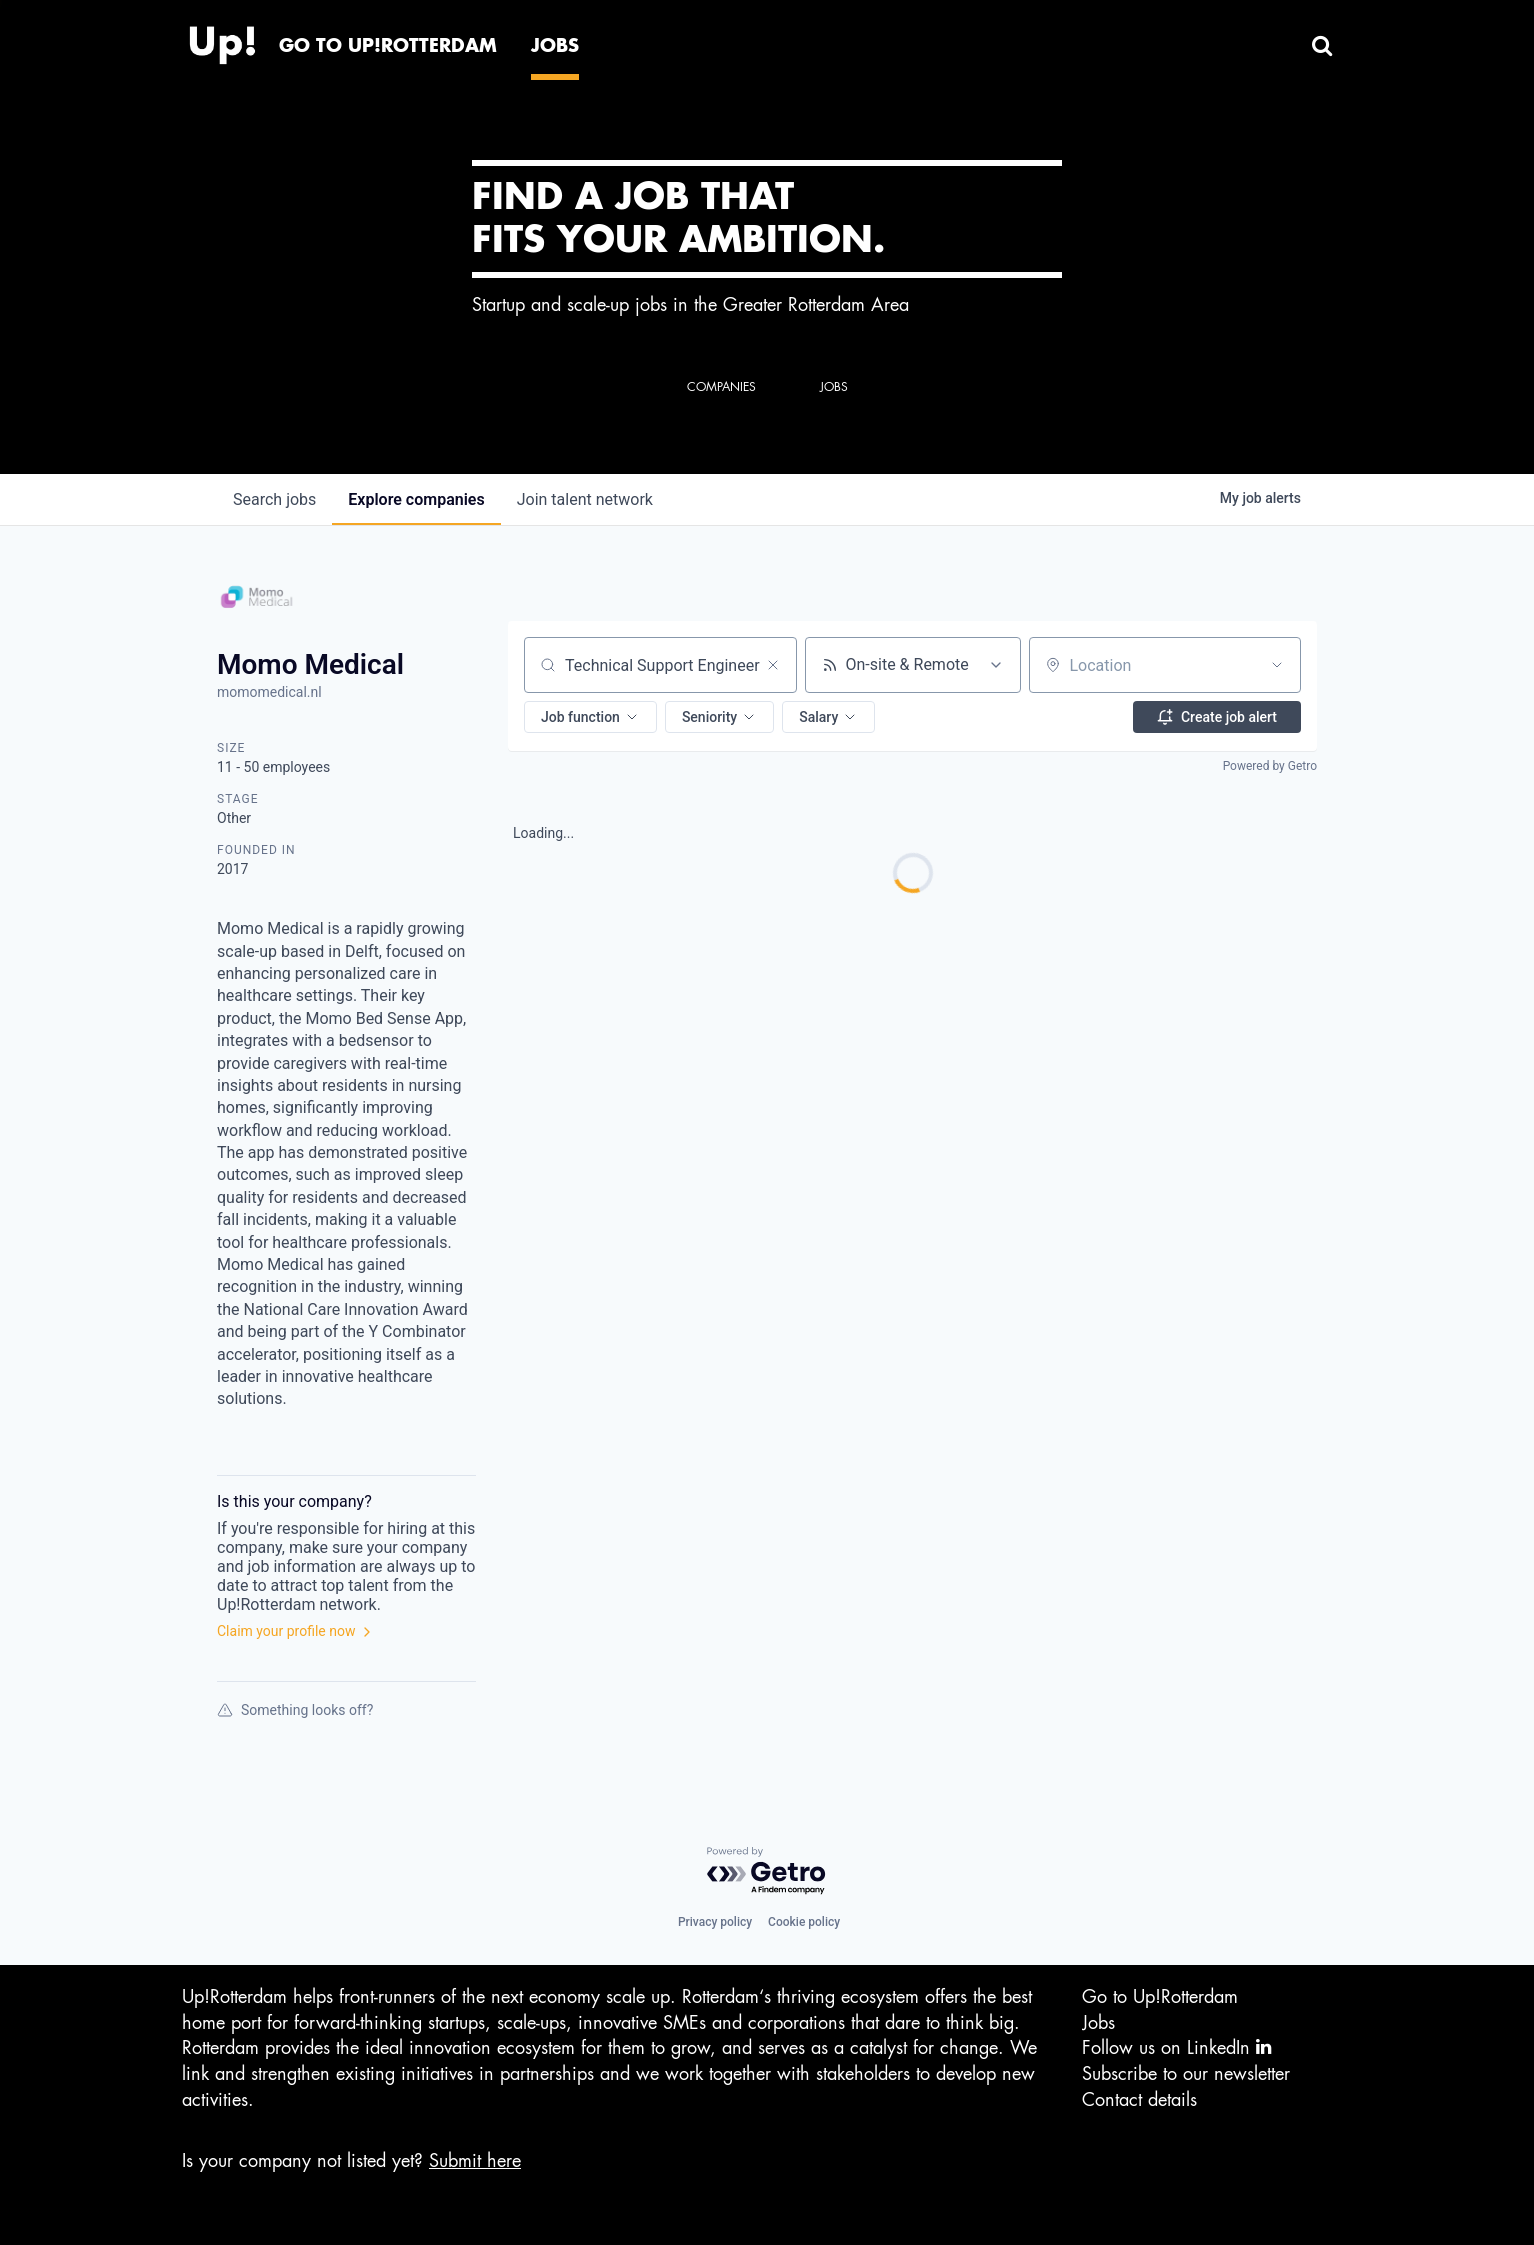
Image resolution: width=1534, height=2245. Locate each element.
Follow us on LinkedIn (1176, 2047)
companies (416, 499)
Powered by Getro (1270, 766)
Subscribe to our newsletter (1186, 2074)
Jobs (1098, 2023)
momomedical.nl (269, 692)
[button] (590, 717)
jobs (274, 499)
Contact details (1139, 2100)
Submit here (475, 2161)
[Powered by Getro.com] (767, 1871)
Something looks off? (295, 1710)
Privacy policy (715, 1922)
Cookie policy (804, 1922)
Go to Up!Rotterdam (1160, 1997)
